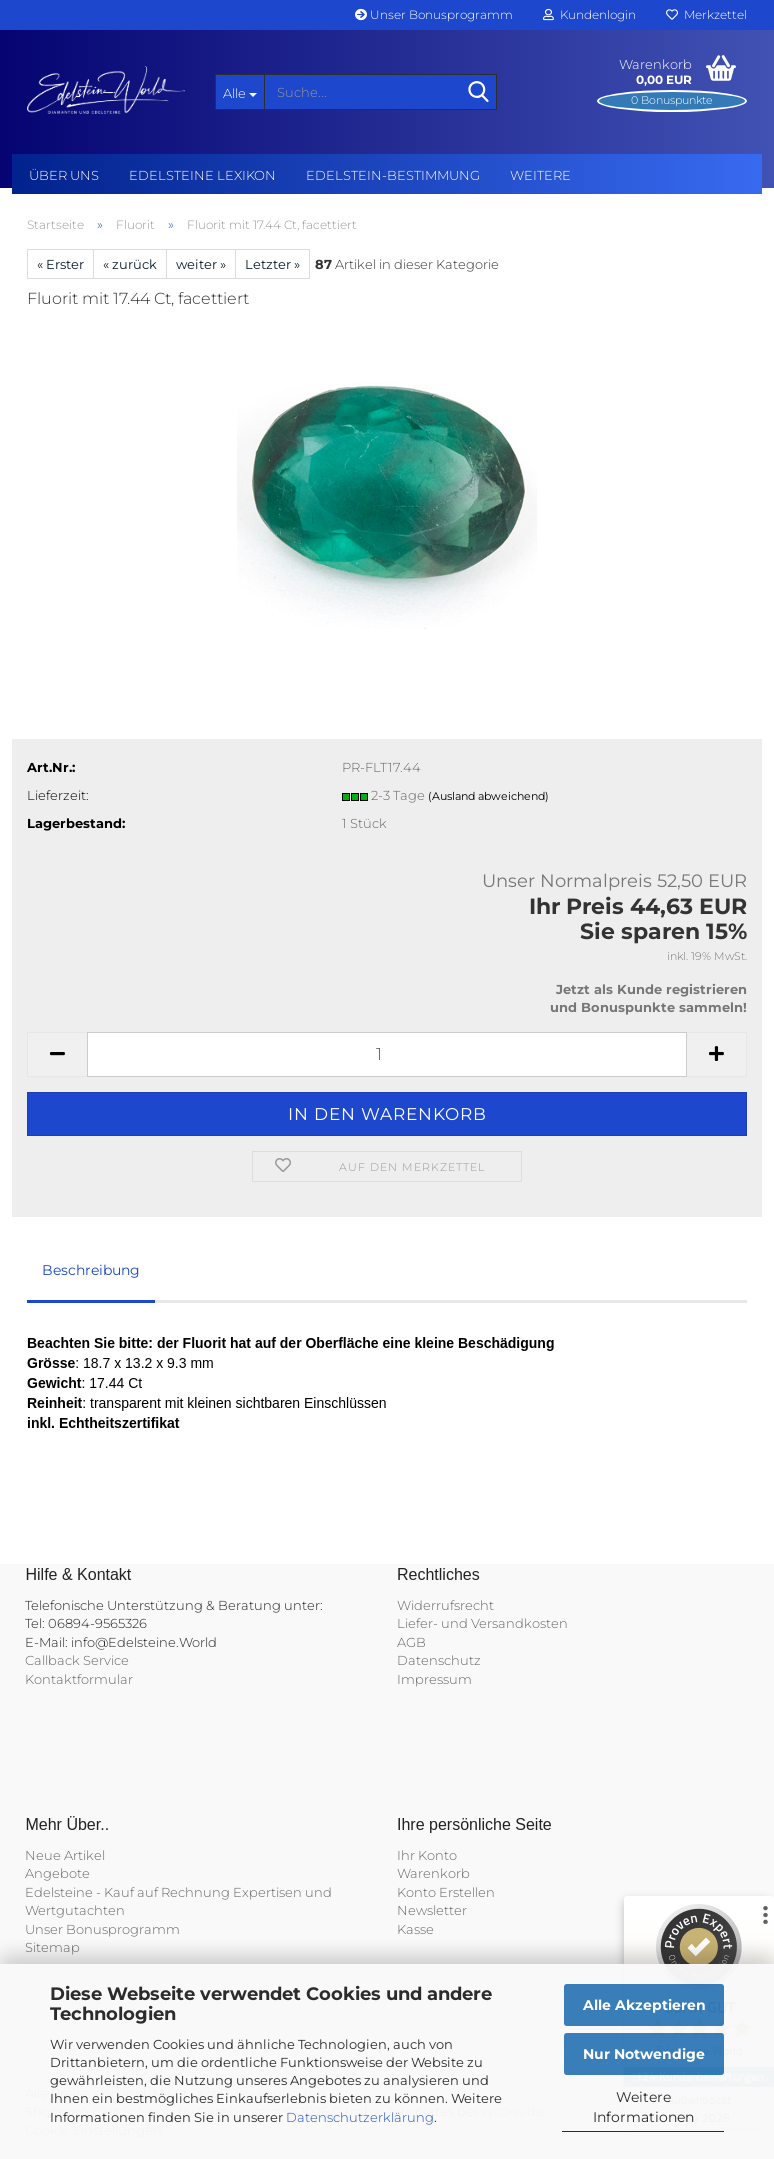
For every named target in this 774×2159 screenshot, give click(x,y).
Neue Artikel (65, 1855)
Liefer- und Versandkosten (482, 1623)
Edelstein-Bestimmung (393, 175)
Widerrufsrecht (445, 1605)
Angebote (57, 1873)
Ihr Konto (427, 1855)
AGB (411, 1642)
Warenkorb (433, 1873)
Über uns (64, 175)
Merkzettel (706, 14)
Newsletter (432, 1910)
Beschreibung (91, 1270)
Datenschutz (439, 1660)
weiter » (201, 264)
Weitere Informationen (643, 2107)
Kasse (415, 1929)
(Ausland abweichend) (488, 796)
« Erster (60, 264)
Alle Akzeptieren (644, 2005)
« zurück (130, 264)
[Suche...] (240, 92)
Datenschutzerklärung (360, 2117)
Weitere (540, 175)
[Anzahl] (387, 1054)
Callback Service (77, 1660)
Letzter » (272, 264)
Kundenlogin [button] (589, 14)
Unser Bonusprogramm (434, 14)
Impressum (434, 1679)
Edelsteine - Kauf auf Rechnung (127, 1892)
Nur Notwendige (644, 2054)
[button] (57, 1054)
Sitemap (52, 1947)
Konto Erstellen (446, 1892)
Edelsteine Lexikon (202, 175)
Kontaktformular (79, 1679)
